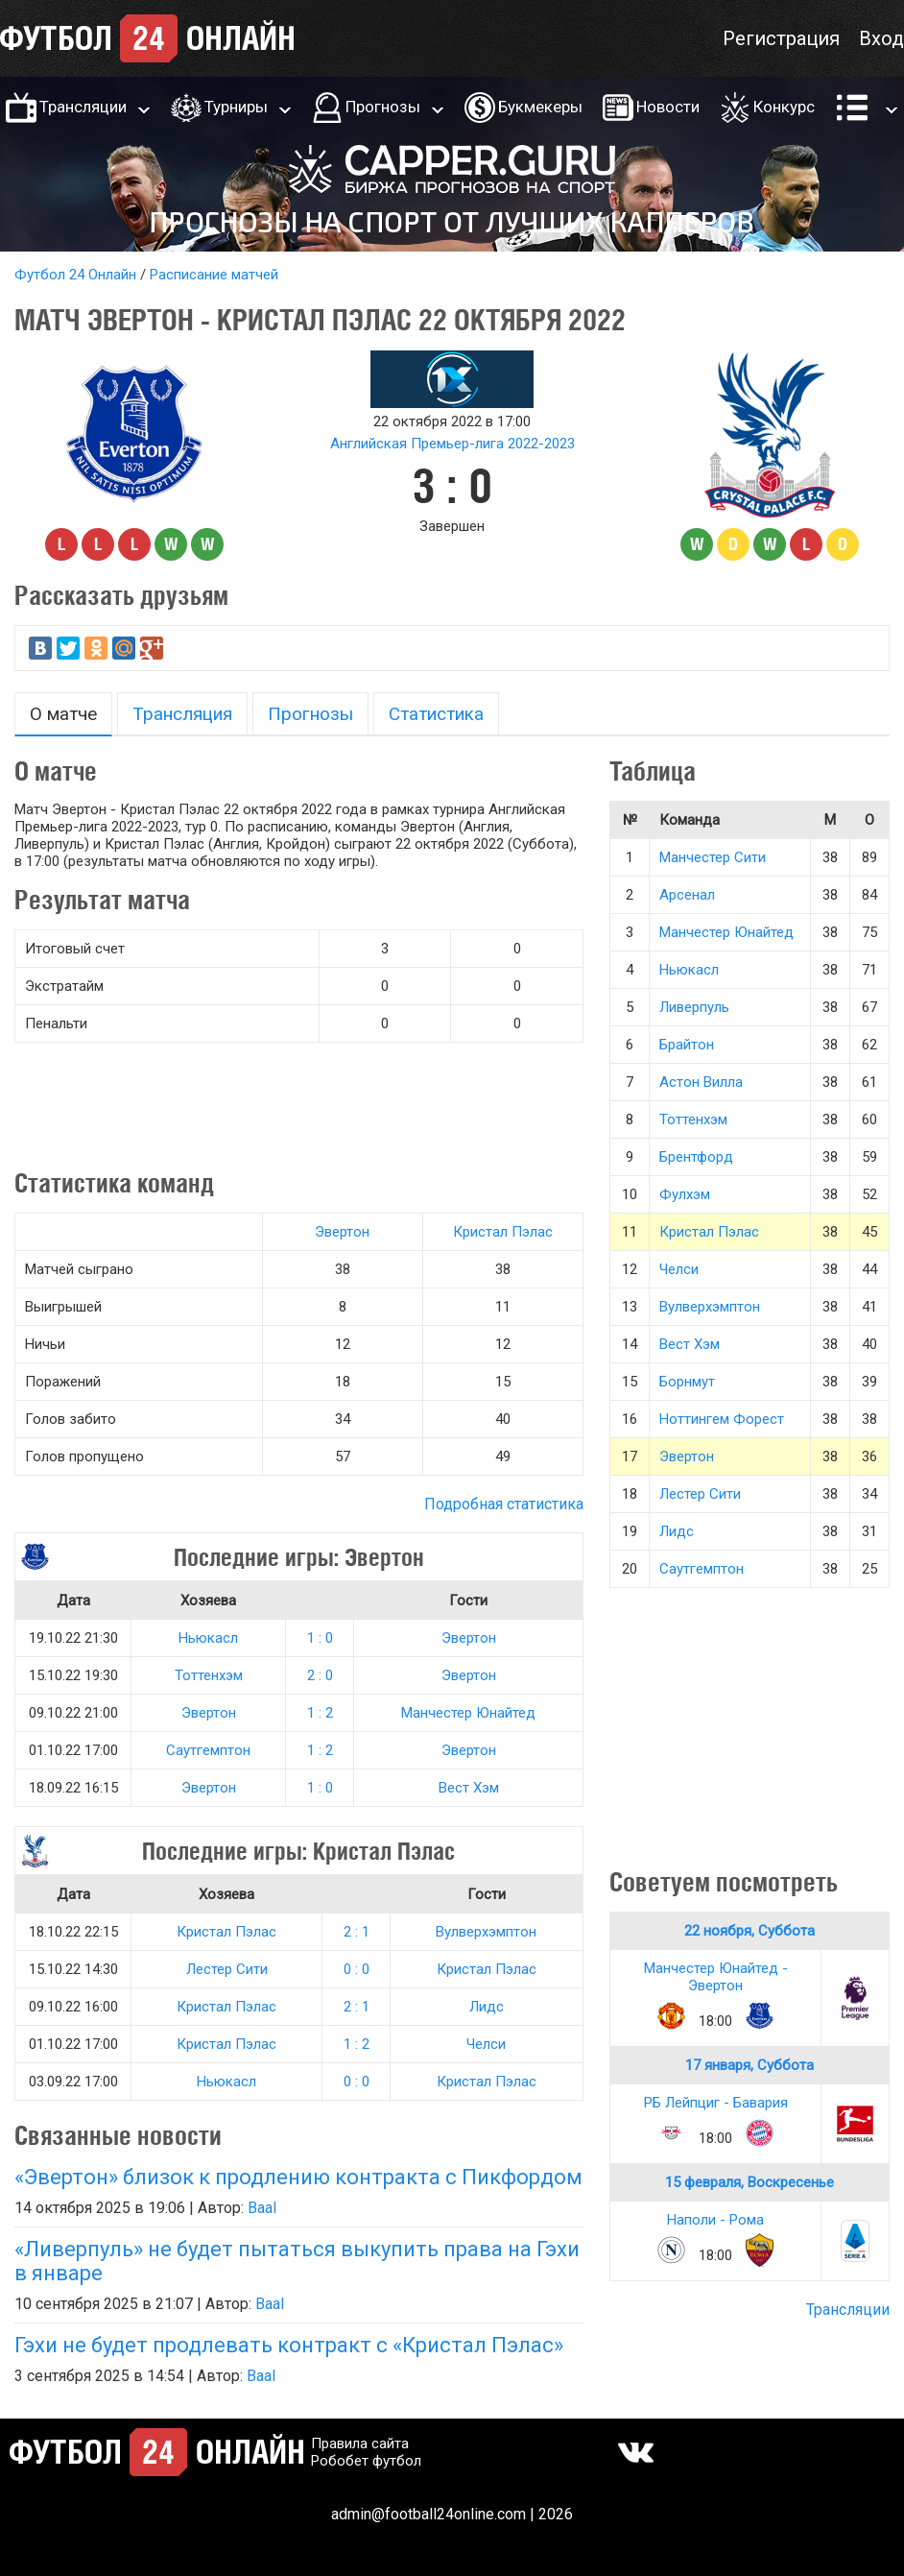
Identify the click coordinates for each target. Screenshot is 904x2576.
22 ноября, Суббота (749, 1930)
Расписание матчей (214, 274)
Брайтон (686, 1044)
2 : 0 (320, 1675)
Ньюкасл (208, 1638)
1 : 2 (320, 1712)
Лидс (486, 2006)
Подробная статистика (503, 1504)
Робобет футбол (366, 2460)
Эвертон (342, 1231)
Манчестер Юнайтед (468, 1712)
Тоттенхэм (209, 1675)
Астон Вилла (701, 1082)
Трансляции (83, 106)
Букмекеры (540, 106)
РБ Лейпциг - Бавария (716, 2102)
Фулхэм (684, 1194)
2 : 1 (356, 1931)
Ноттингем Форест (721, 1419)
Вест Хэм (469, 1787)
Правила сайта (360, 2443)
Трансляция (182, 714)
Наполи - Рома (715, 2219)
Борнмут (687, 1381)
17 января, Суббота (749, 2065)
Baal (262, 2208)
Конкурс (784, 106)
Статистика (436, 714)
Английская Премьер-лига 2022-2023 (452, 443)
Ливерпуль (694, 1007)
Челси (486, 2044)
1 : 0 (320, 1638)
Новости (668, 106)
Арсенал (687, 894)
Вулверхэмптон (486, 1931)
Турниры (236, 106)
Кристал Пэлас (503, 1231)
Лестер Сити (227, 1969)
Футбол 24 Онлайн (75, 274)
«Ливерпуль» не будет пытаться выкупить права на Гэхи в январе (297, 2261)
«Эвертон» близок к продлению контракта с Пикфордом (298, 2177)
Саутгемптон (208, 1750)
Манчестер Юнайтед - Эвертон (716, 1977)
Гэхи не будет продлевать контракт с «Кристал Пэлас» (288, 2345)
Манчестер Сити (712, 857)
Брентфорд (696, 1157)
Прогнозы (382, 106)
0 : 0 (356, 1969)
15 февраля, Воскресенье (749, 2182)
